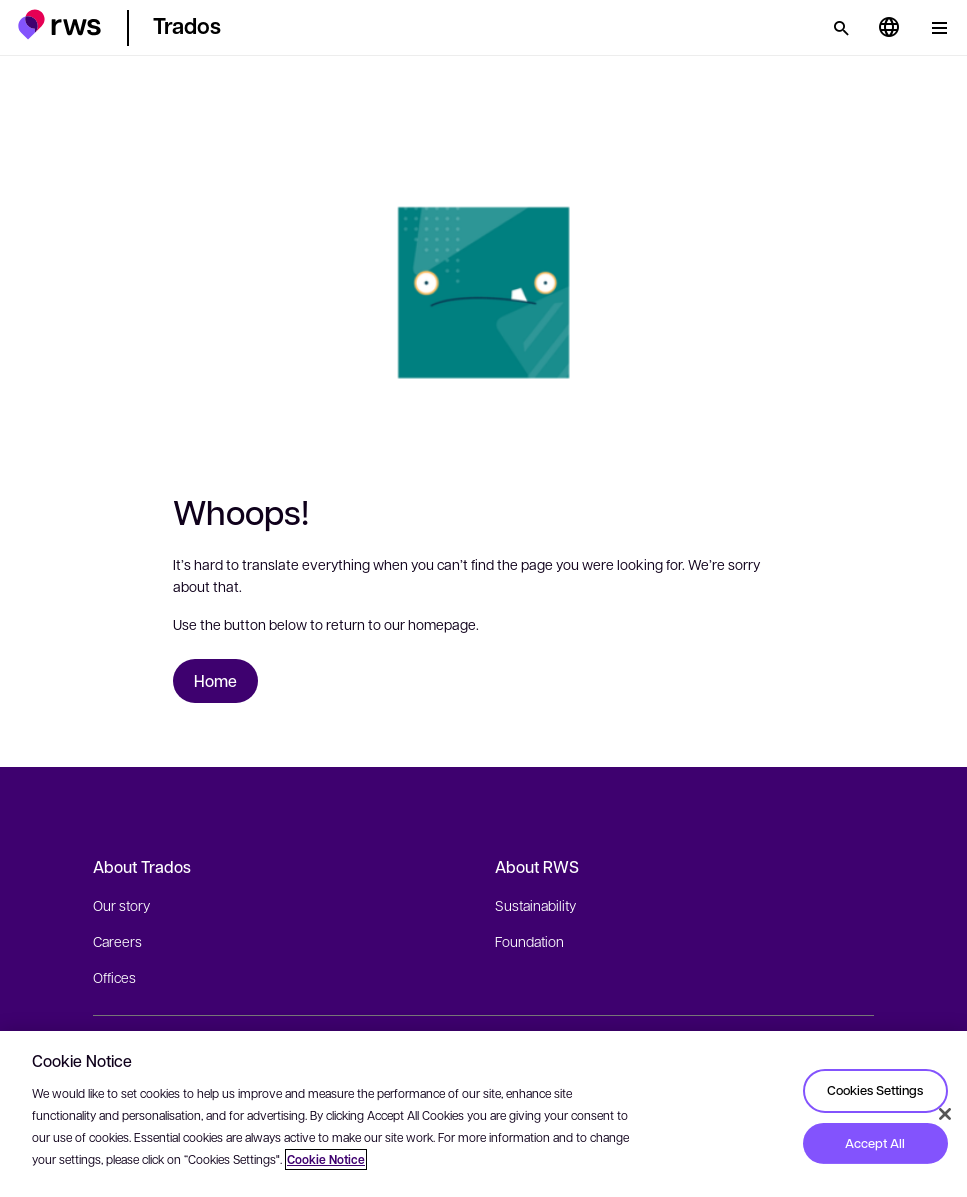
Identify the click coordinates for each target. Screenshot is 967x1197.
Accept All (875, 1143)
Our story (121, 905)
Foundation (529, 941)
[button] (59, 24)
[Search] (841, 28)
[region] (483, 1114)
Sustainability (535, 905)
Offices (114, 977)
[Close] (945, 1114)
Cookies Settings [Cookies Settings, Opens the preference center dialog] (875, 1090)
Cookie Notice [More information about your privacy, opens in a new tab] (326, 1159)
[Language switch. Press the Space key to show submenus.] (889, 28)
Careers (117, 941)
